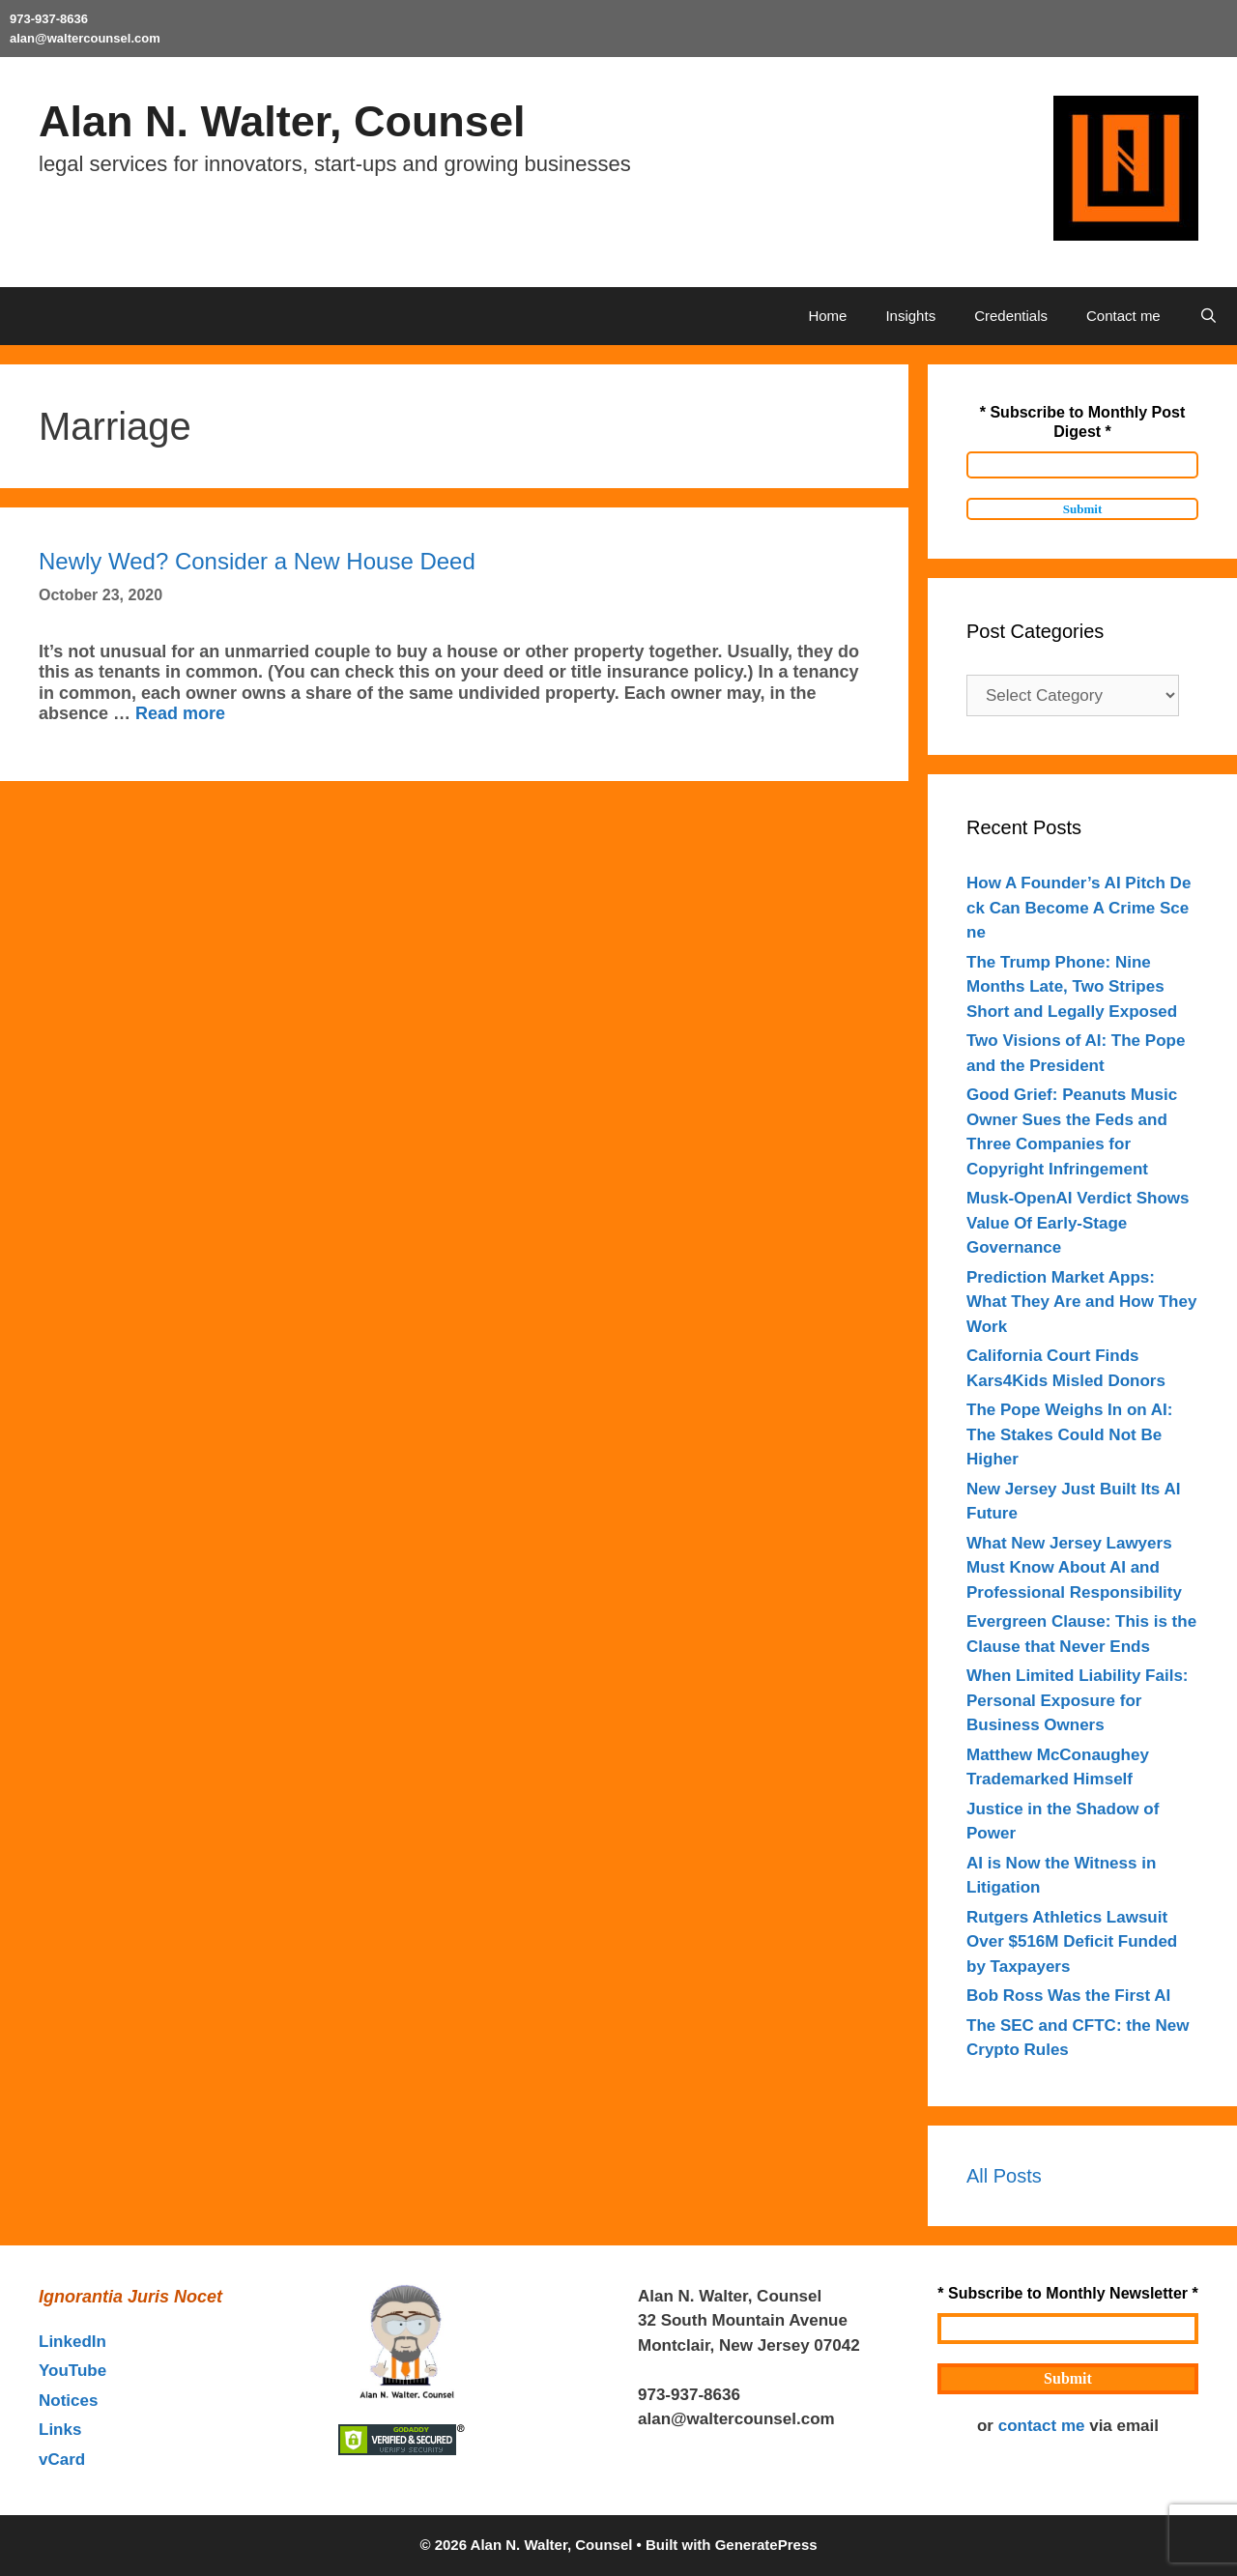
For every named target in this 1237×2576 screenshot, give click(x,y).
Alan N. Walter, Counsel (282, 121)
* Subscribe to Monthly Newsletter (1067, 2293)
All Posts (1004, 2175)
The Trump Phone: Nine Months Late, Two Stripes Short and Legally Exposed (1071, 987)
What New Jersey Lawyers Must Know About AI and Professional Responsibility (1074, 1568)
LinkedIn (72, 2341)
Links (60, 2429)
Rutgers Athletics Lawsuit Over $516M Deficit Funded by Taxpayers (1071, 1942)
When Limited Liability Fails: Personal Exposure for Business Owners (1077, 1700)
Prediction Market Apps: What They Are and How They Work (1081, 1302)
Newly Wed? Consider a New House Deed (257, 561)
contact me (1041, 2426)
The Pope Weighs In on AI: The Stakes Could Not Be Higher (1069, 1434)
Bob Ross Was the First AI (1068, 1995)
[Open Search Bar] (1208, 316)
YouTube (72, 2370)
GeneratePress (766, 2544)
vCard (62, 2459)
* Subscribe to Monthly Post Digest (1082, 422)
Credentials (1011, 315)
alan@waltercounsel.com (85, 38)
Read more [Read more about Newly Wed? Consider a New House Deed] (180, 713)
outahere (775, 2395)
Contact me (1123, 315)
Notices (68, 2400)
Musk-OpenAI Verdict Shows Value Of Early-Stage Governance (1078, 1223)
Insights (910, 315)
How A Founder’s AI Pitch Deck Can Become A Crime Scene (1078, 907)
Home (827, 315)
